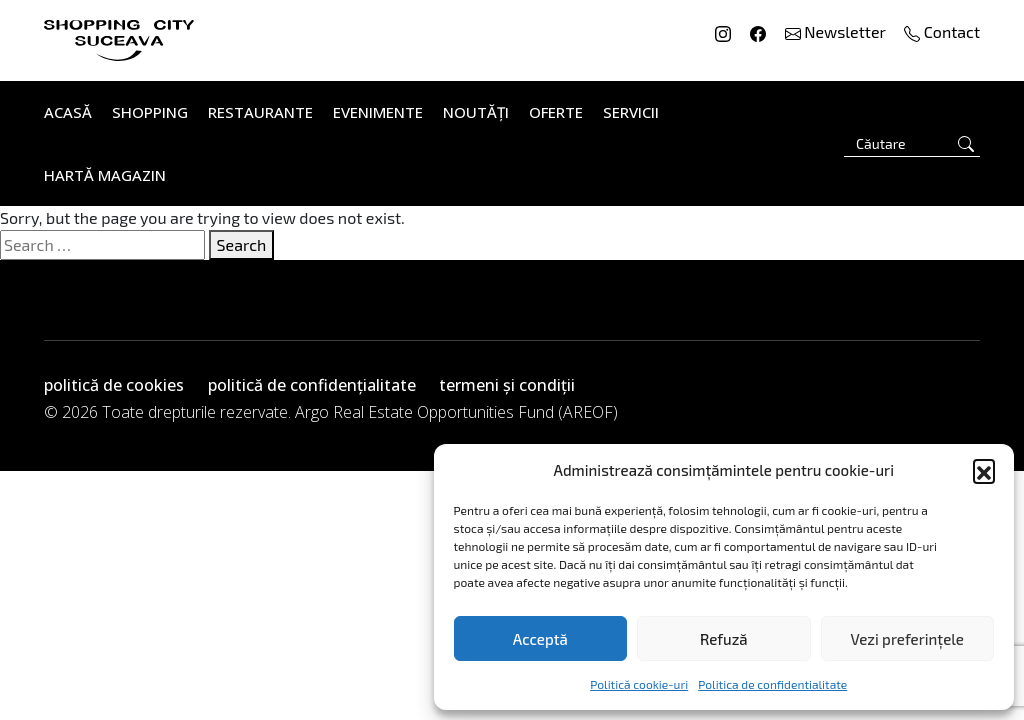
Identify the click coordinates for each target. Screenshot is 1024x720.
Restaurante (260, 112)
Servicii (631, 112)
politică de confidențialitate (312, 385)
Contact (942, 31)
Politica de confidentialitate (772, 684)
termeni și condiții (507, 385)
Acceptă (540, 639)
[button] (984, 470)
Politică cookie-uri (639, 684)
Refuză (724, 639)
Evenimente (378, 112)
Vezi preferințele (907, 639)
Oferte (556, 112)
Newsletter (837, 31)
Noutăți (476, 112)
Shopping (150, 112)
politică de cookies (114, 385)
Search (242, 244)
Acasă (68, 112)
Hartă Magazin (105, 175)
